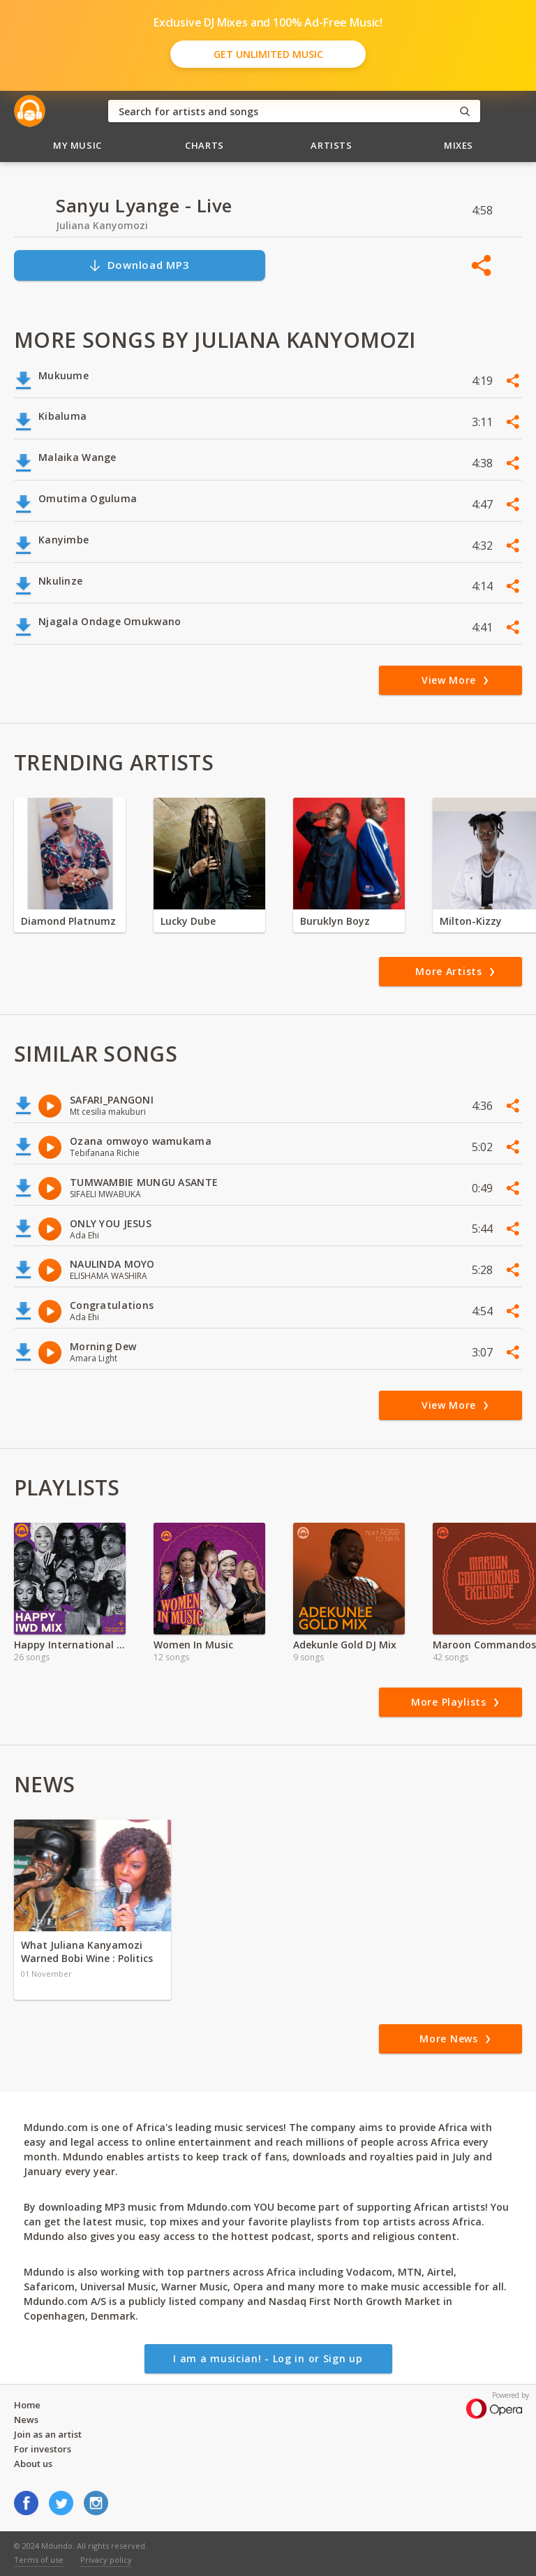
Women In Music (193, 1644)
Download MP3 (139, 265)
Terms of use (39, 2559)
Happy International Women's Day (70, 1644)
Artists (331, 145)
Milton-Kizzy (471, 921)
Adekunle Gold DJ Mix (344, 1644)
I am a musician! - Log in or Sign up (267, 2358)
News (26, 2419)
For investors (42, 2449)
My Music (77, 145)
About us (33, 2463)
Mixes (458, 145)
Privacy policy (106, 2559)
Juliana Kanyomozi (102, 225)
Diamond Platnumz (68, 921)
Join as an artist (48, 2434)
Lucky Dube (188, 921)
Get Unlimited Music (268, 54)
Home (27, 2405)
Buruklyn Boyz (335, 921)
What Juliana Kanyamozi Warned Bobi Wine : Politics (87, 1951)
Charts (204, 145)
